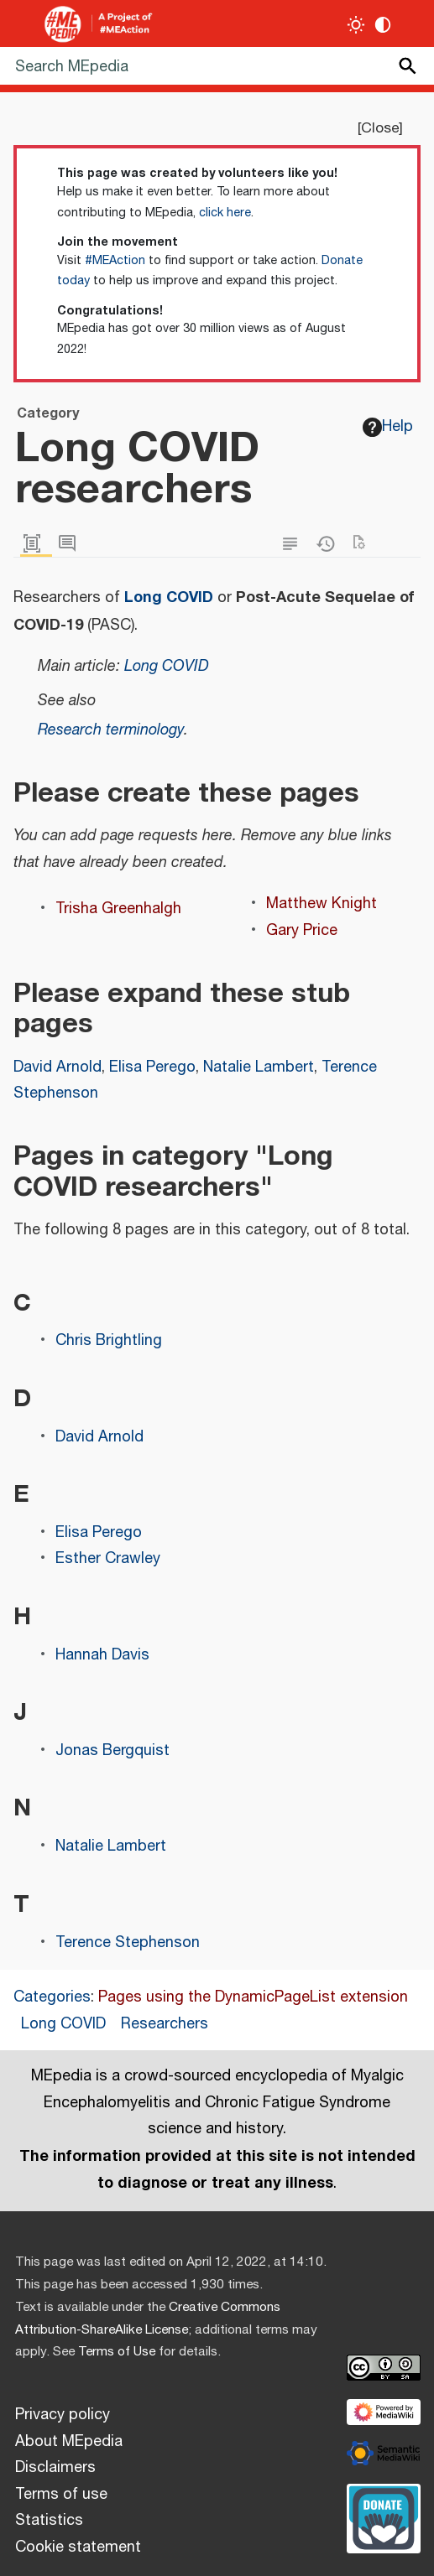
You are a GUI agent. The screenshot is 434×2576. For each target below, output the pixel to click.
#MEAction (115, 261)
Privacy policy (62, 2415)
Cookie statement (78, 2547)
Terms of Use (116, 2351)
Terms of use (61, 2494)
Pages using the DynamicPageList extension (253, 1997)
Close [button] (380, 128)
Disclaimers (55, 2468)
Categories (52, 1997)
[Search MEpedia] (217, 66)
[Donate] (384, 2516)
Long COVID (168, 597)
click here (225, 213)
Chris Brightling (108, 1341)
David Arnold (57, 1067)
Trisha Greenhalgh (118, 909)
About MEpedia (69, 2442)
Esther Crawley (107, 1559)
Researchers (164, 2024)
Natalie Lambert (258, 1067)
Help (388, 427)
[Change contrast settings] (383, 24)
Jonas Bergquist (112, 1751)
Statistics (49, 2520)
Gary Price (301, 931)
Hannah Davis (102, 1655)
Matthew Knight (321, 904)
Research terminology (111, 730)
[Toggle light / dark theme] (356, 24)
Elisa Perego (152, 1067)
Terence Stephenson (127, 1943)
